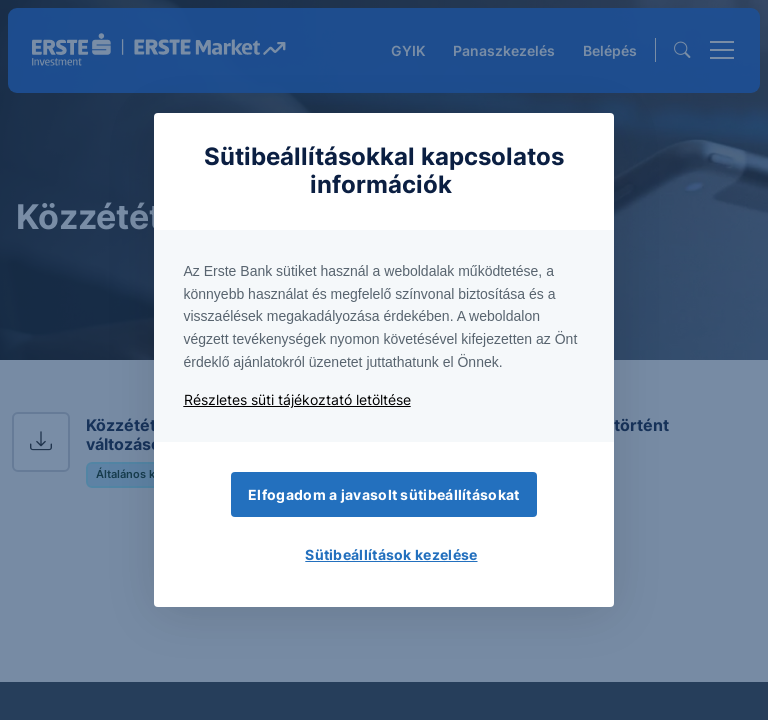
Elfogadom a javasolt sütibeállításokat (383, 494)
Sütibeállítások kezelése (391, 554)
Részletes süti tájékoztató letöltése (297, 399)
